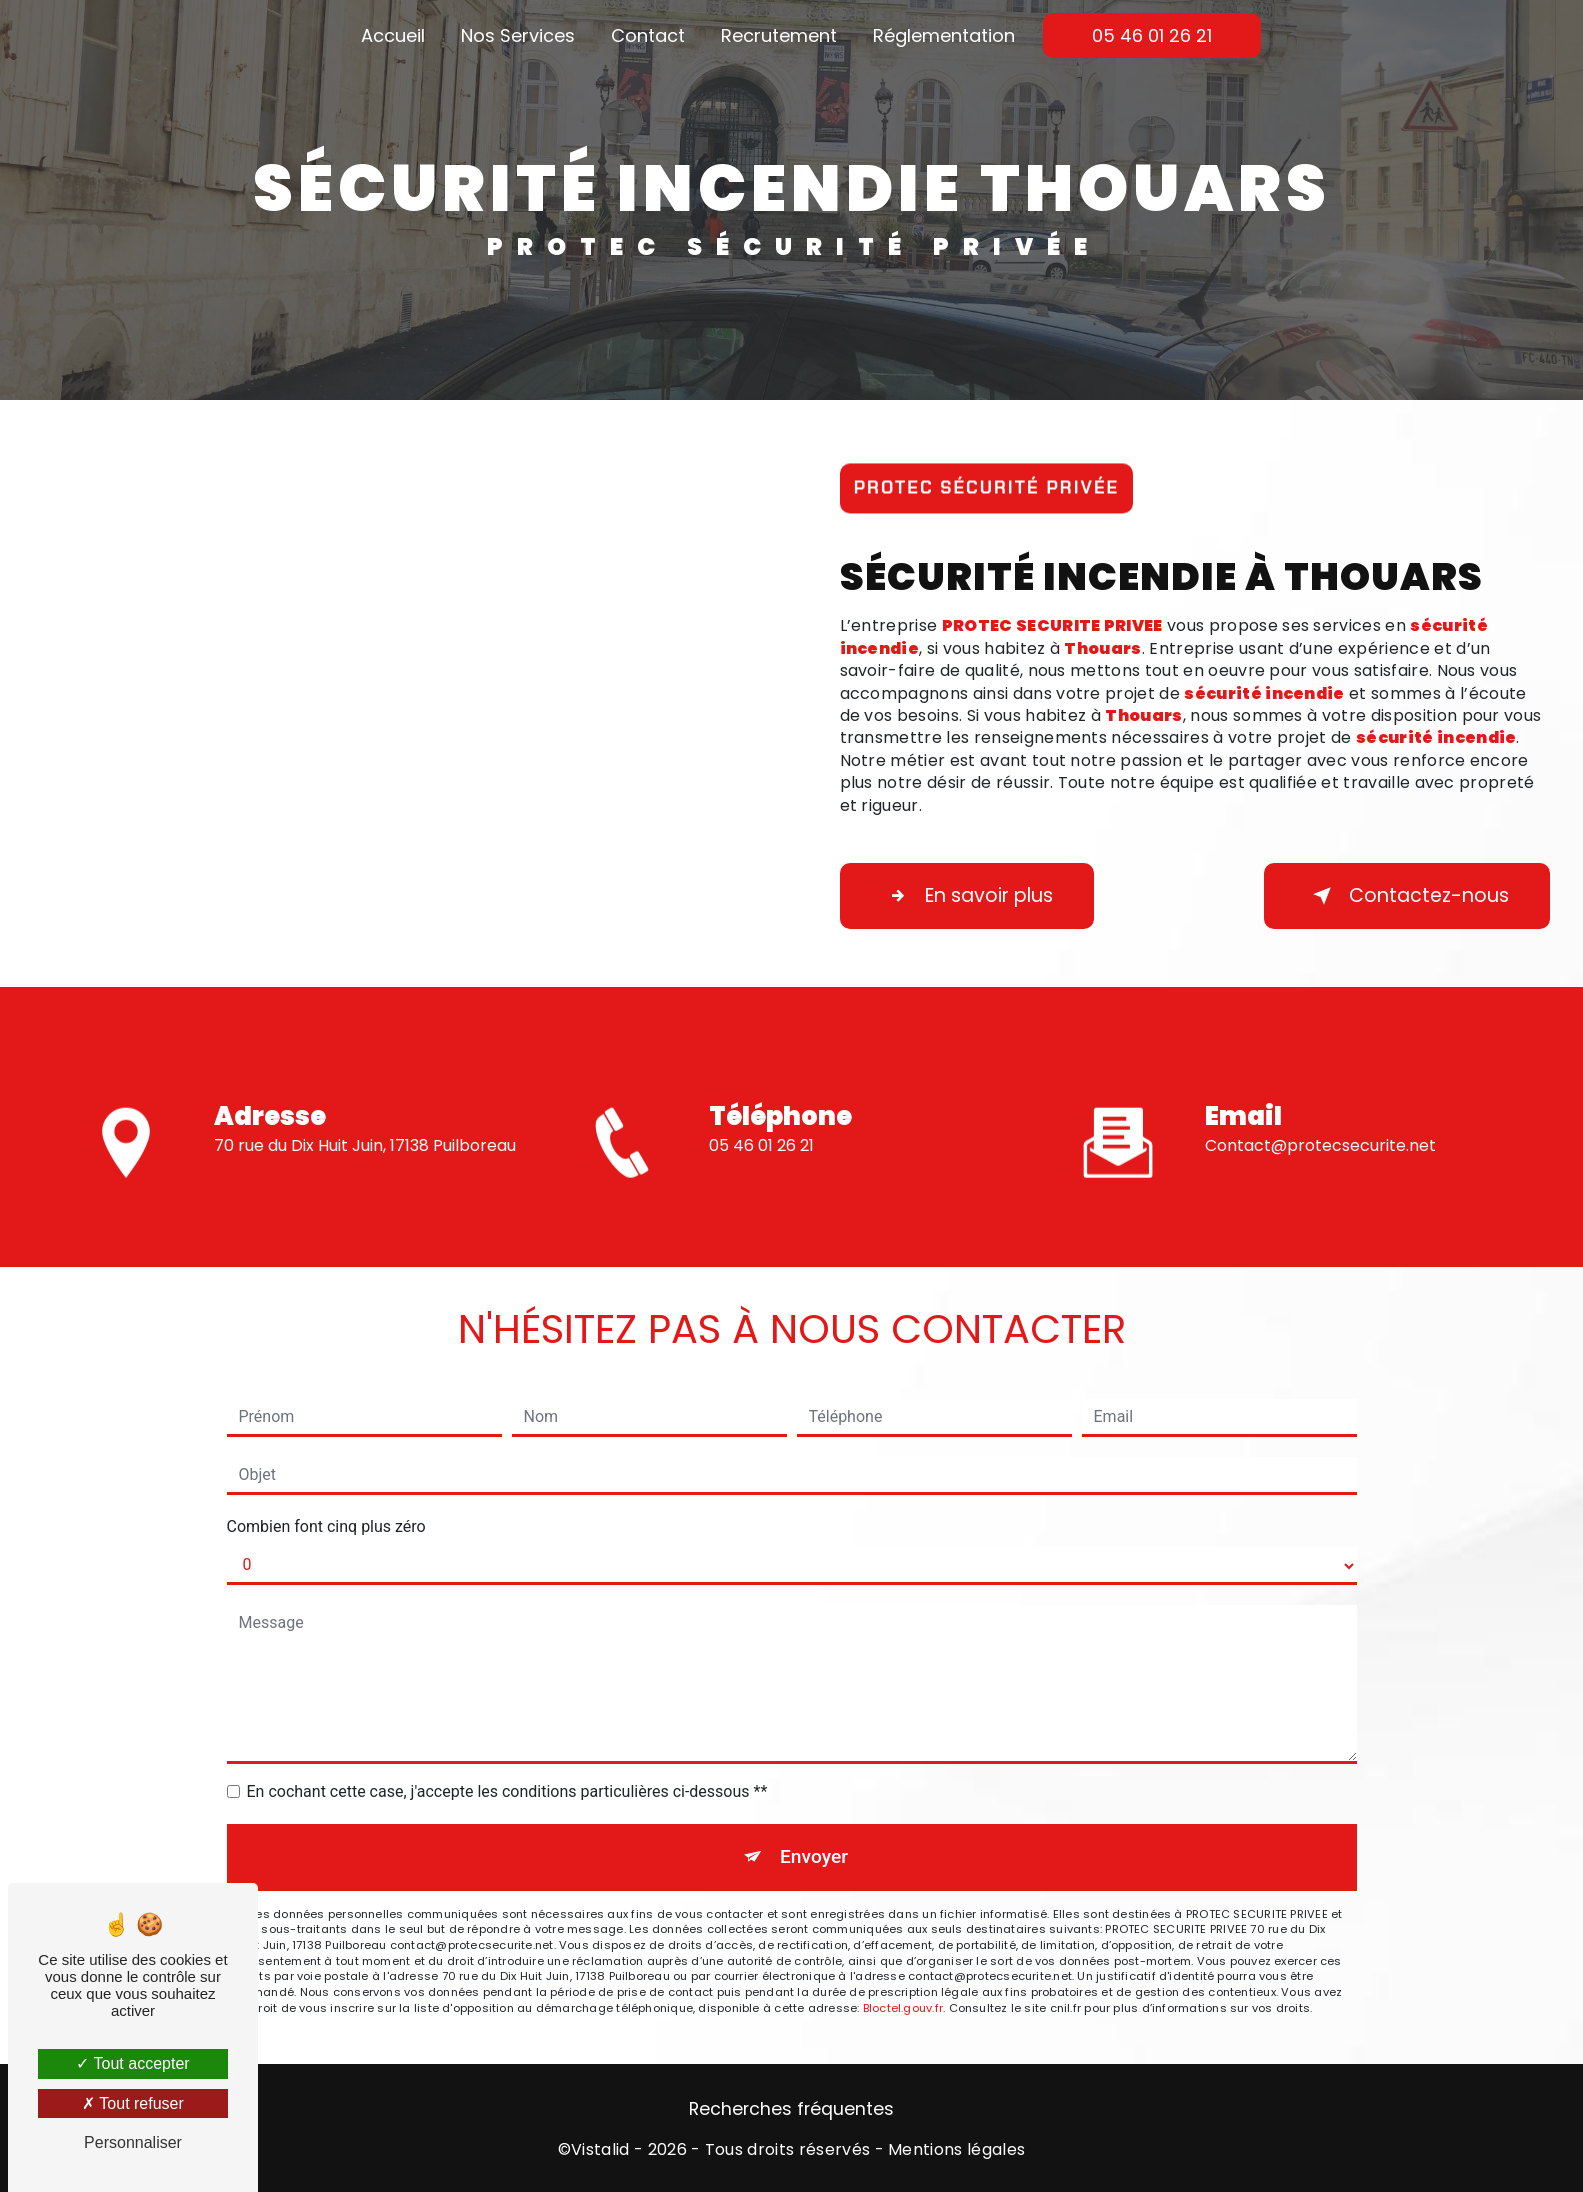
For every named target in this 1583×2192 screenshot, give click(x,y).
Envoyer (814, 1856)
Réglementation (944, 35)
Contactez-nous (1407, 896)
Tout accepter (132, 2063)
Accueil (393, 35)
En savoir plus (967, 896)
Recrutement (779, 35)
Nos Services (518, 35)
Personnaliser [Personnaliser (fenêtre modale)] (133, 2142)
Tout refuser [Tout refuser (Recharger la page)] (133, 2103)
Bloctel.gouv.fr (903, 2008)
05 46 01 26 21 (1152, 35)
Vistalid (600, 2150)
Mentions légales (956, 2150)
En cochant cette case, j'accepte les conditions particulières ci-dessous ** (507, 1791)
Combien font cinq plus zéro (326, 1526)
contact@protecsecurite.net (1320, 1116)
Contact (648, 35)
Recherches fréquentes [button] (791, 2109)
